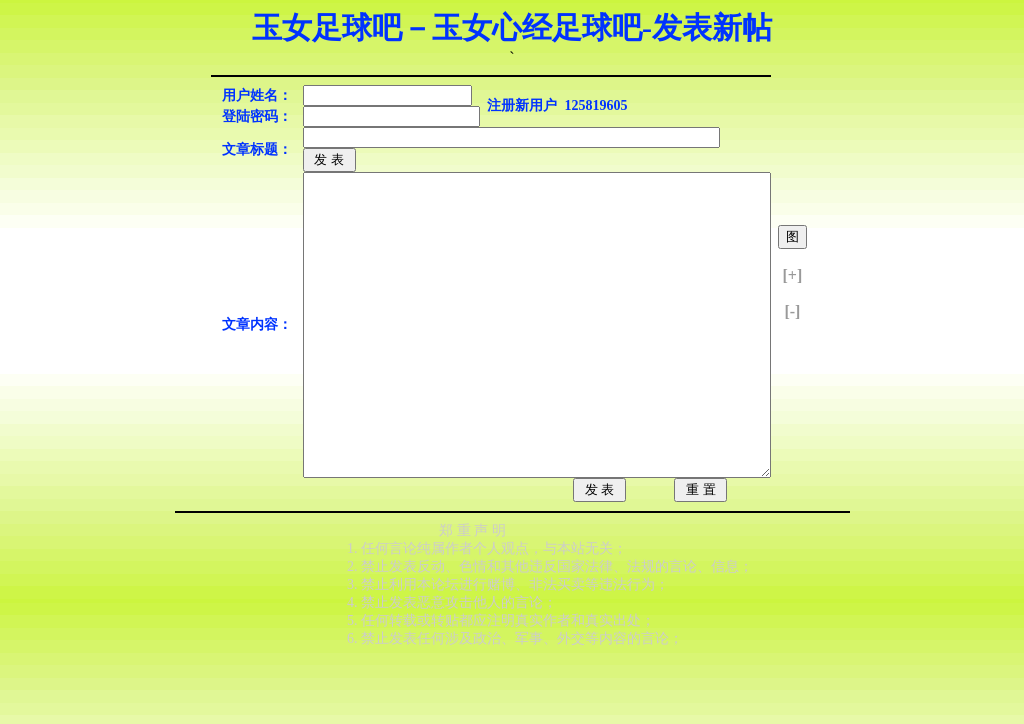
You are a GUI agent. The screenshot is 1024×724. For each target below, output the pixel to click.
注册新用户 (522, 105)
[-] (792, 341)
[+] (793, 305)
